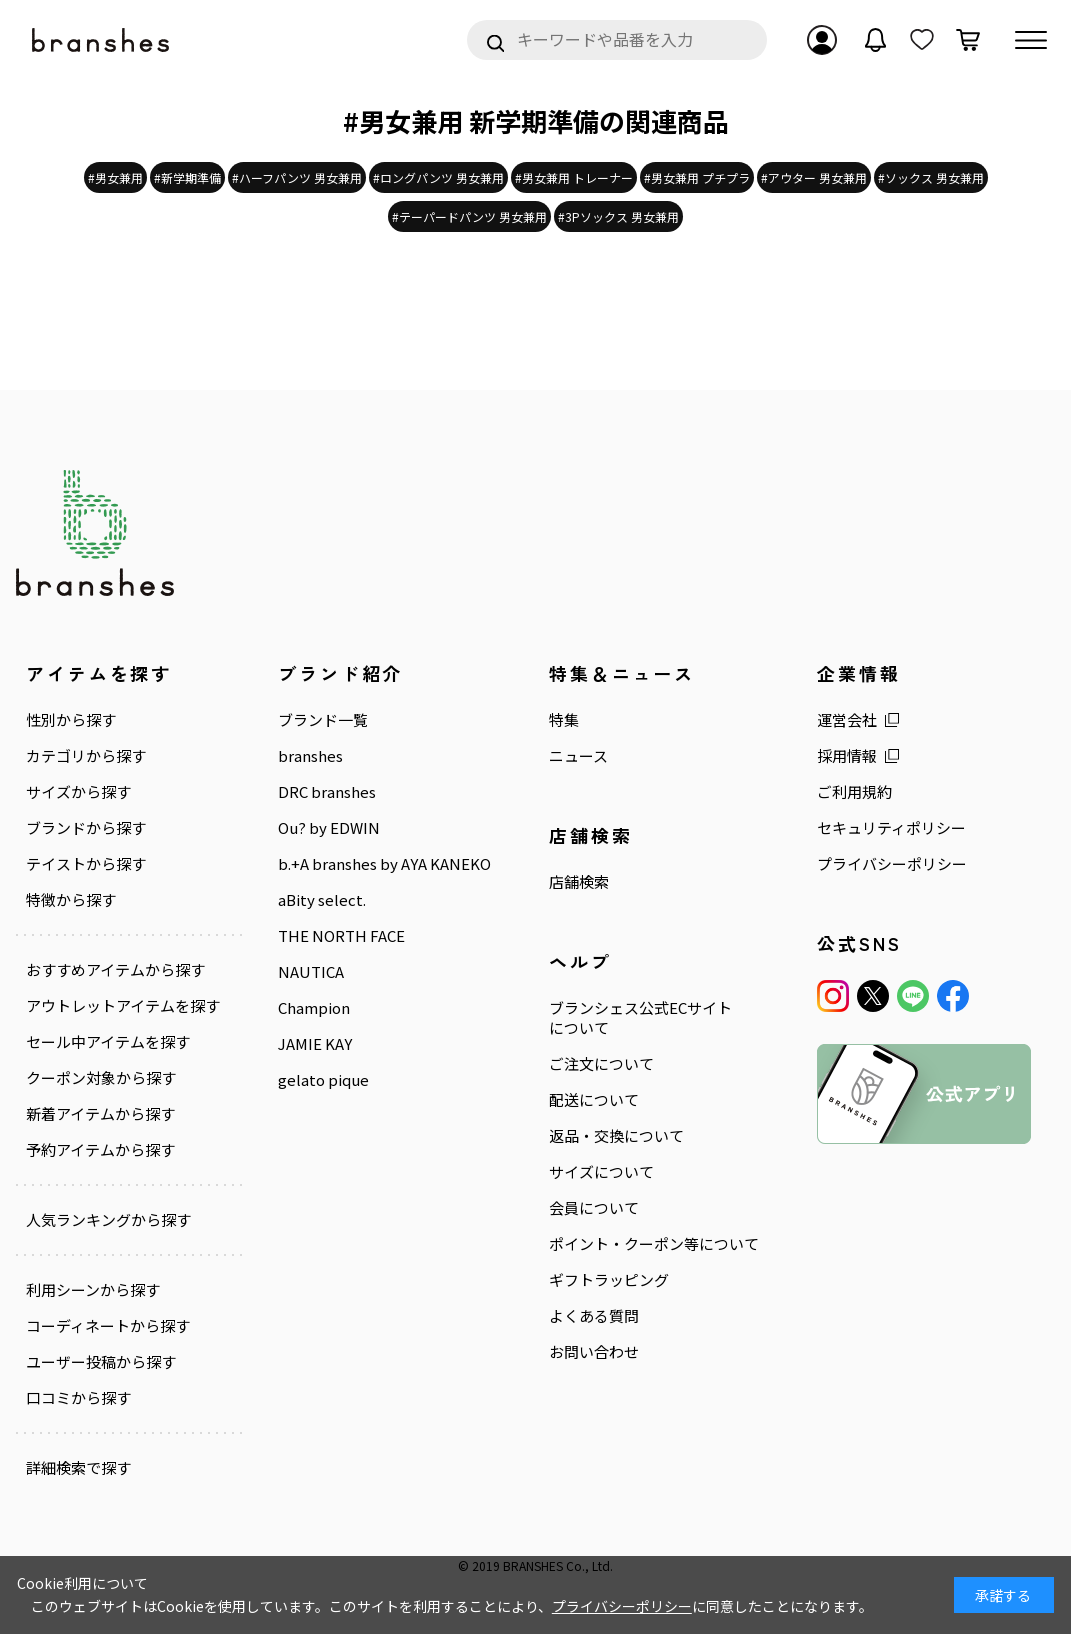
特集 (564, 720)
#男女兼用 (115, 177)
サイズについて (601, 1172)
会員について (594, 1208)
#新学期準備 (187, 177)
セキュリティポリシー (891, 828)
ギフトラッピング (609, 1280)
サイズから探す (78, 792)
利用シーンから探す (93, 1290)
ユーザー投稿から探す (101, 1362)
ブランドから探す (86, 828)
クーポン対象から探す (101, 1078)
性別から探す (71, 720)
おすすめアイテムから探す (115, 970)
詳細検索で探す (78, 1468)
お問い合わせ (594, 1352)
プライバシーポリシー (892, 864)
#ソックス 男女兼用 (931, 177)
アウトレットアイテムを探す (123, 1006)
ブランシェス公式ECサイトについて (640, 1018)
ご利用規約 (854, 792)
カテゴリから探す (86, 756)
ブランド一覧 (323, 720)
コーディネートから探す (108, 1326)
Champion (314, 1008)
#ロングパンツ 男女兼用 (438, 177)
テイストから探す (86, 864)
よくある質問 (594, 1316)
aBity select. (322, 900)
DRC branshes (327, 792)
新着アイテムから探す (100, 1114)
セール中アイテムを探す (108, 1042)
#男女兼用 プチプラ (697, 177)
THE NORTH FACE (341, 936)
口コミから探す (78, 1398)
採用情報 (847, 756)
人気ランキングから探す (108, 1220)
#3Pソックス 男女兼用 (618, 216)
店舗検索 (579, 882)
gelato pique (323, 1080)
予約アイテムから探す (100, 1150)
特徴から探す (71, 900)
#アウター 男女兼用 (814, 177)
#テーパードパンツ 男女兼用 (469, 216)
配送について (594, 1100)
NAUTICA (311, 972)
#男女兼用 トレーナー (574, 177)
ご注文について (601, 1064)
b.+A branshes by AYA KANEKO (384, 864)
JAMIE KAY (315, 1044)
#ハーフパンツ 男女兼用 (297, 177)
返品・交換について (616, 1136)
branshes (310, 756)
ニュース (578, 756)
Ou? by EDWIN (329, 828)
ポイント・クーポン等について (654, 1244)
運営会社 (847, 720)
